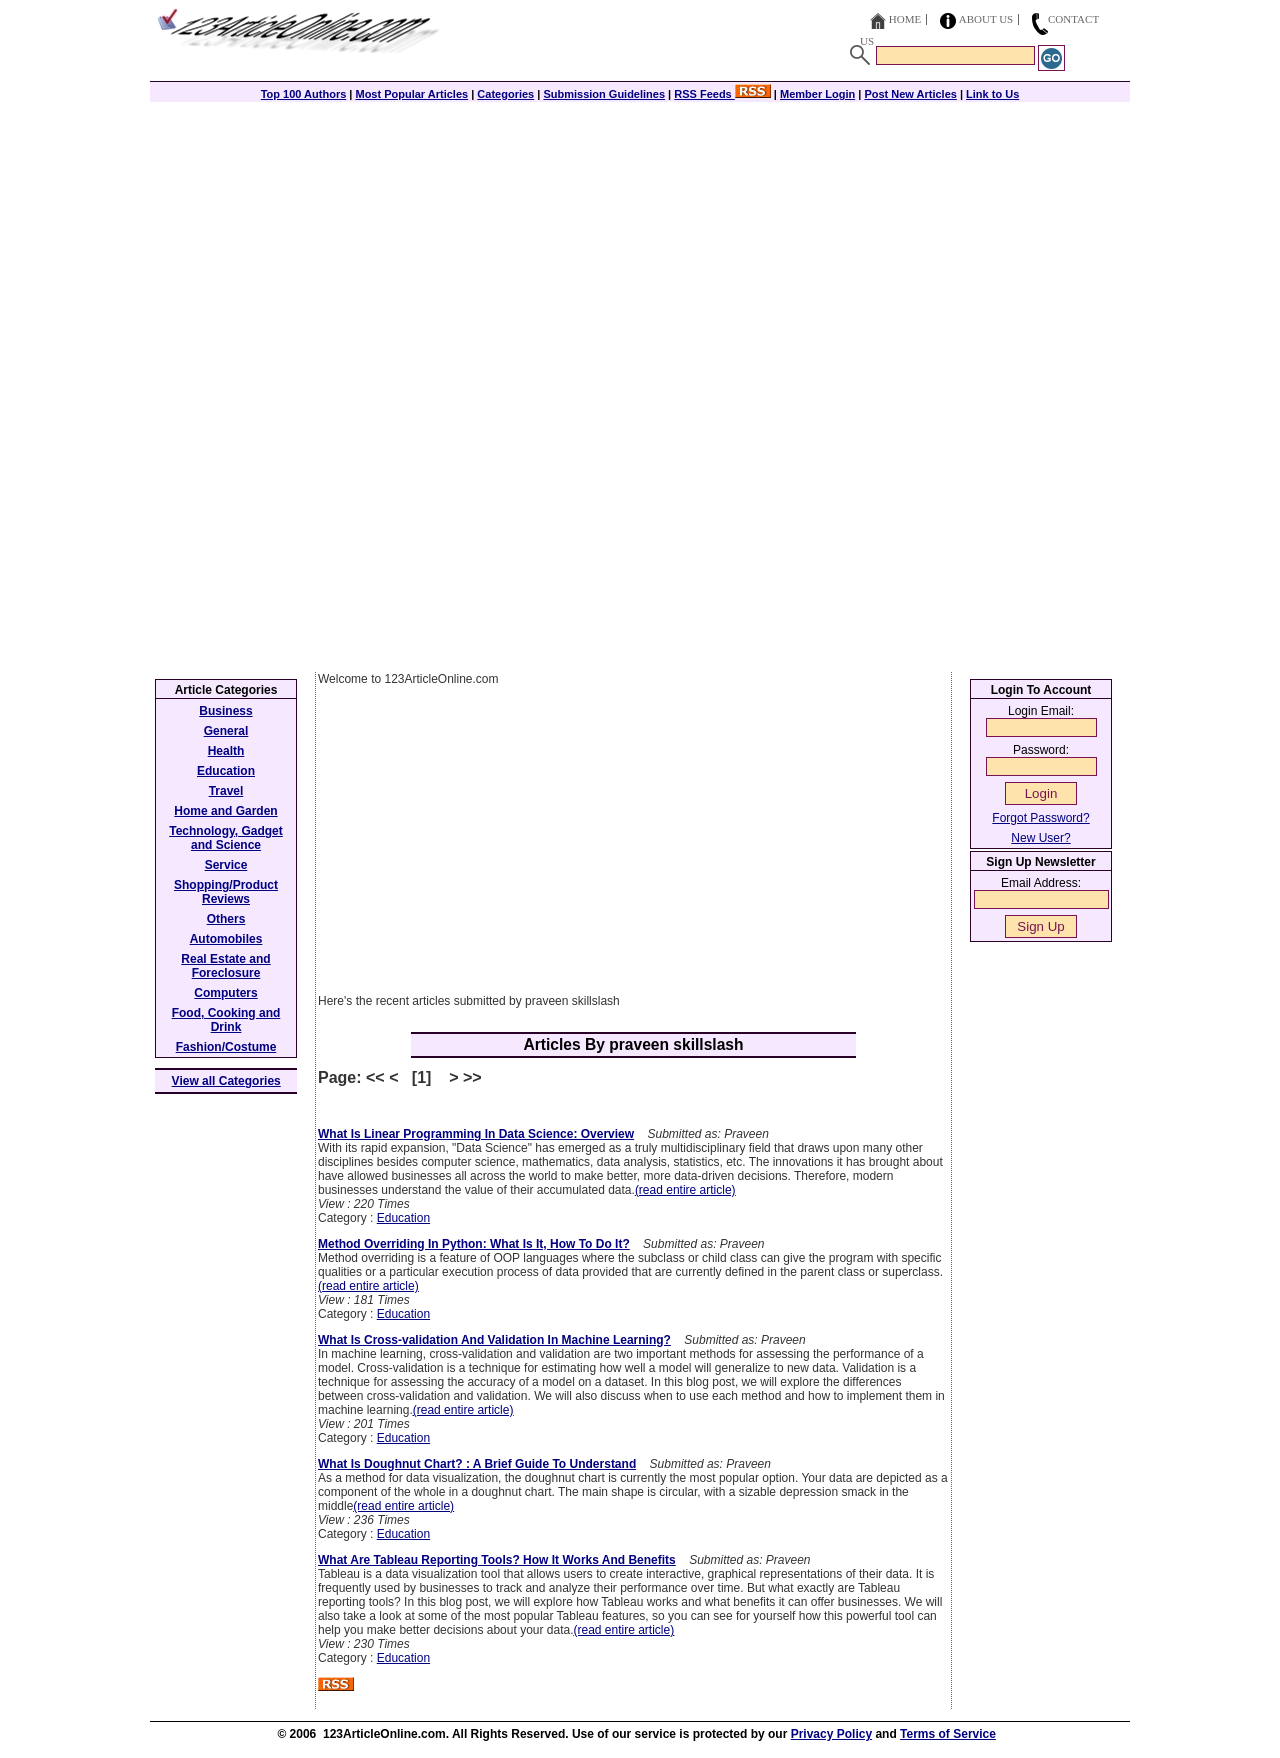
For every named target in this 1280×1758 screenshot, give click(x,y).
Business (225, 711)
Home (905, 19)
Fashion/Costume (226, 1047)
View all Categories (226, 1081)
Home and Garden (225, 811)
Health (226, 751)
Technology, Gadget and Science (226, 838)
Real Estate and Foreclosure (225, 966)
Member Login (817, 94)
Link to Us (992, 94)
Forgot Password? (1040, 818)
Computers (225, 993)
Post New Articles (910, 94)
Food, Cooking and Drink (226, 1020)
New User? (1040, 838)
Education (403, 1218)
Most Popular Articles (411, 94)
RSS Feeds (722, 94)
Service (226, 865)
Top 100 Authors (304, 94)
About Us (986, 19)
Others (226, 919)
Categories (505, 94)
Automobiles (226, 939)
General (226, 731)
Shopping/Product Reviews (226, 892)
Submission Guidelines (604, 94)
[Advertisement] (640, 242)
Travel (226, 791)
